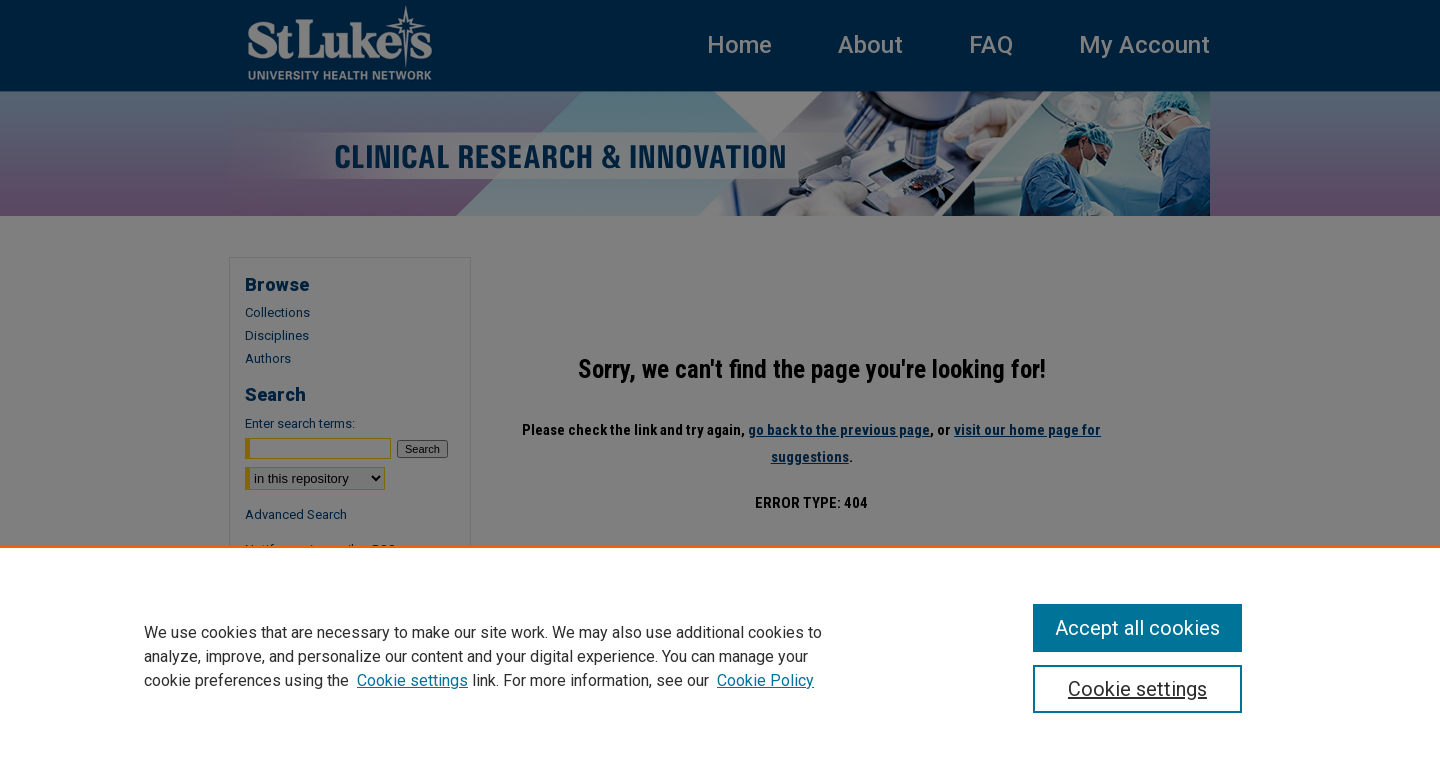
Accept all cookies (1137, 628)
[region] (720, 656)
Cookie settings (412, 680)
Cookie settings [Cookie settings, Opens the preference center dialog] (1137, 689)
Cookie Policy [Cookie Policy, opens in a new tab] (765, 680)
